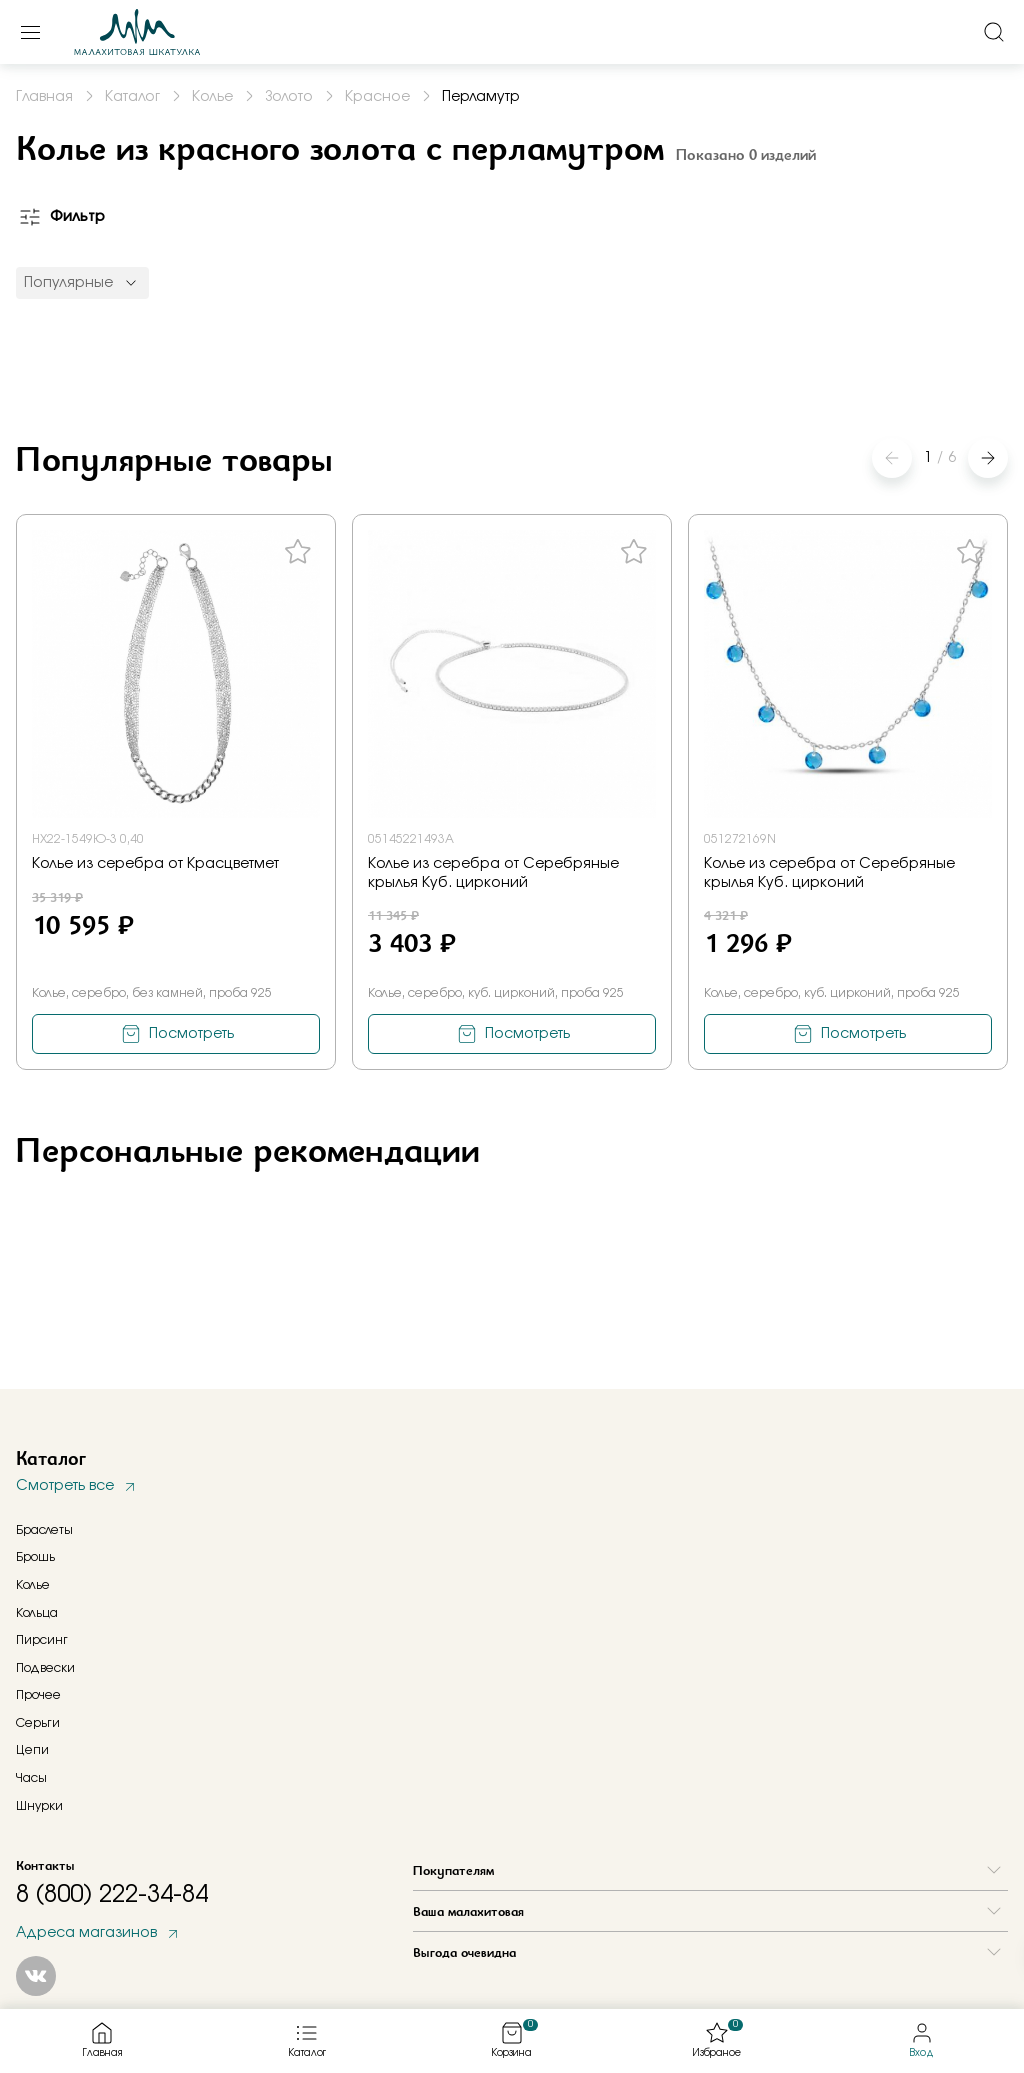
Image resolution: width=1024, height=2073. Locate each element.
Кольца (37, 1613)
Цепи (32, 1750)
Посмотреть (191, 1034)
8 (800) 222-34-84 (112, 1895)
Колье (33, 1585)
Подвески (45, 1668)
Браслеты (44, 1530)
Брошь (35, 1557)
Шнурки (39, 1806)
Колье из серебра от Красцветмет (155, 864)
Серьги (38, 1723)
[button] (988, 458)
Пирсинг (42, 1640)
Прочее (38, 1695)
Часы (31, 1778)
